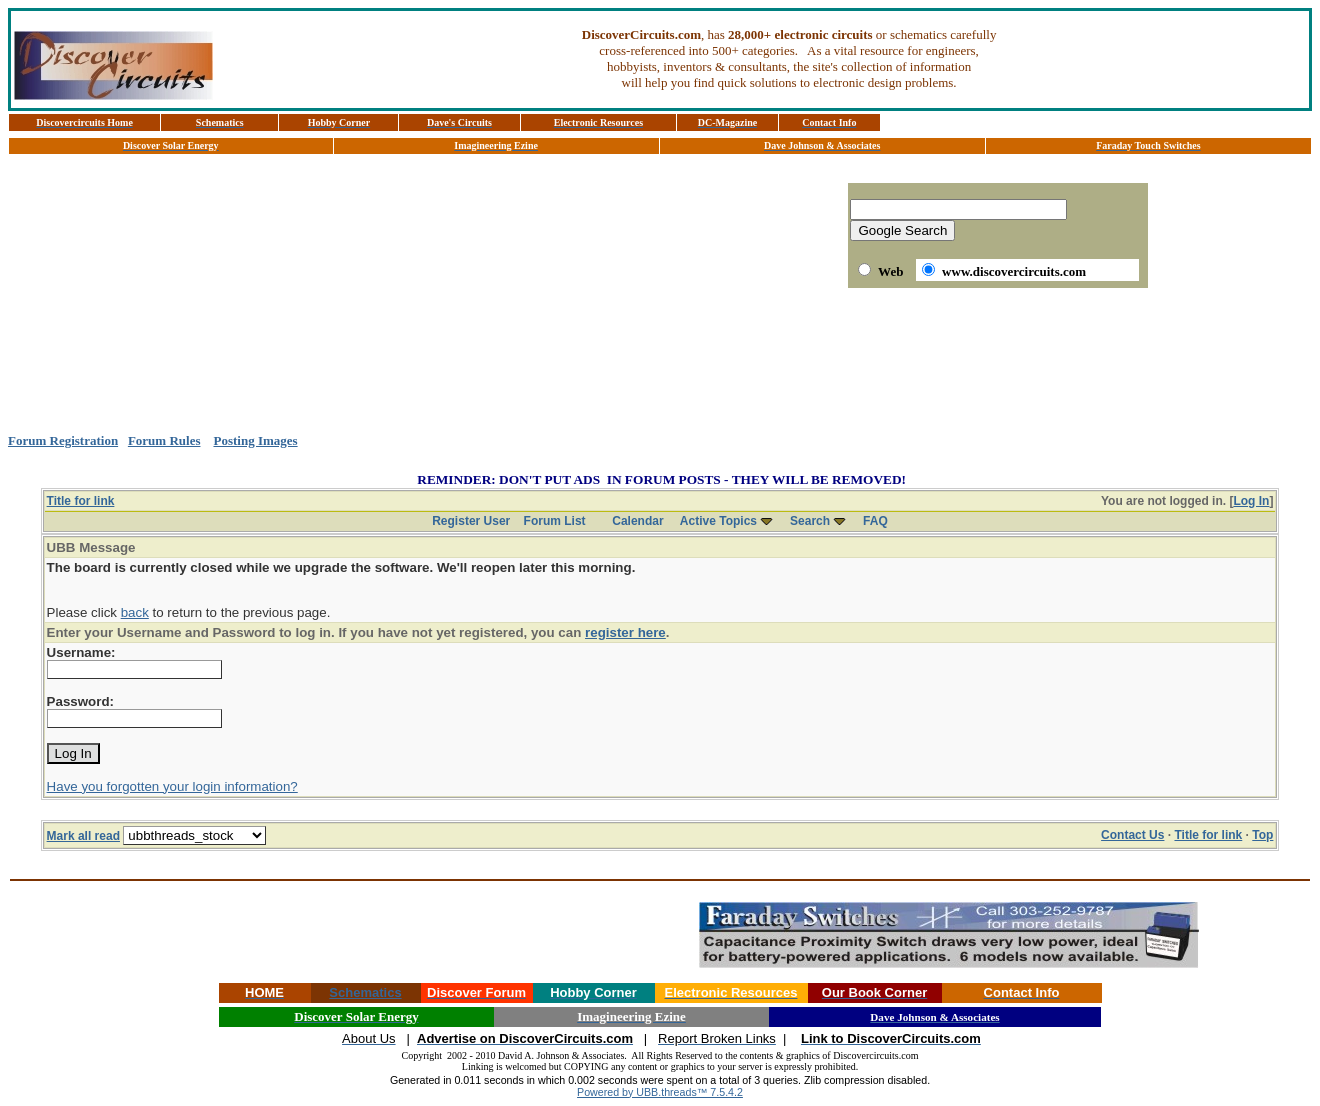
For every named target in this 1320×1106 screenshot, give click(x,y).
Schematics (365, 992)
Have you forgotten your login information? (172, 786)
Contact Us (1132, 835)
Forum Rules (164, 440)
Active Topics (718, 521)
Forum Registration (63, 440)
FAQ (875, 521)
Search (810, 521)
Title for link (81, 501)
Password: (80, 701)
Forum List (555, 521)
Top (1262, 835)
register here (625, 632)
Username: (81, 652)
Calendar (637, 521)
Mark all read (83, 836)
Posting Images (255, 440)
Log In (1251, 501)
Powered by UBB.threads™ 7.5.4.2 (660, 1092)
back (135, 612)
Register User (471, 521)
